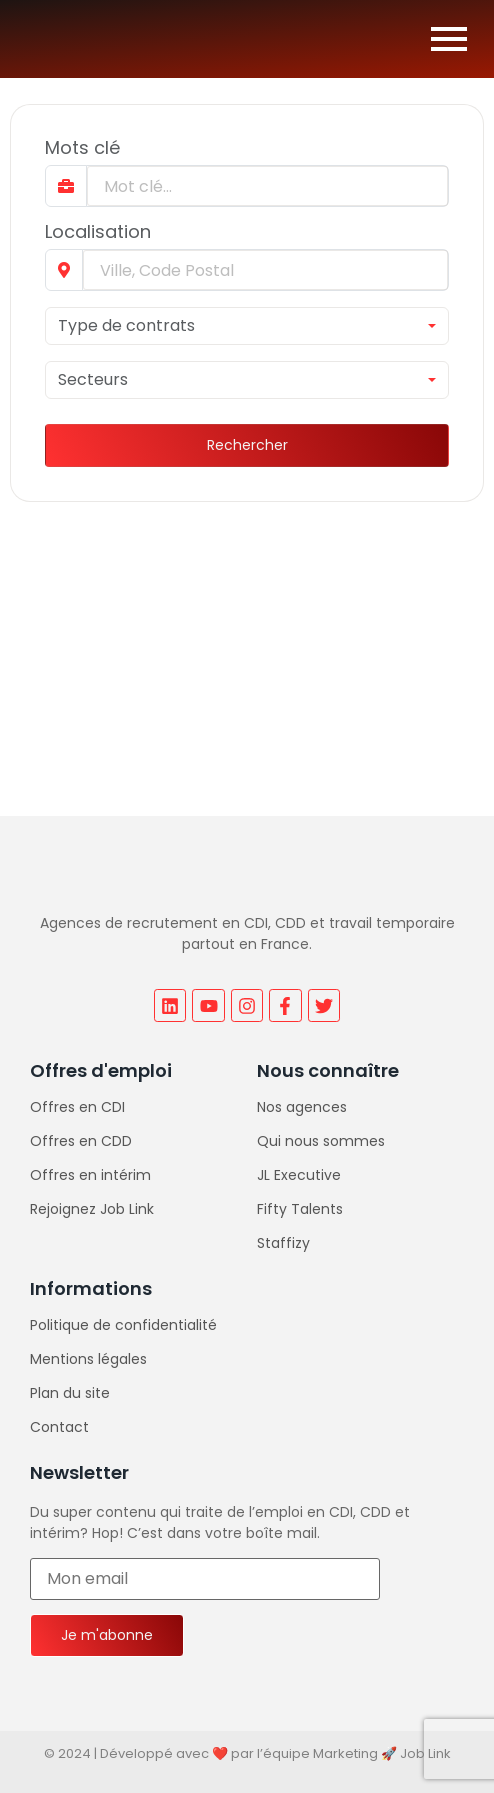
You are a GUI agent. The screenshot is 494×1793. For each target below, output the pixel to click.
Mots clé (82, 148)
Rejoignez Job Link (92, 1209)
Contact (59, 1427)
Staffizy (283, 1243)
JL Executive (299, 1175)
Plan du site (70, 1393)
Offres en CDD (81, 1141)
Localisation (98, 232)
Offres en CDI (77, 1107)
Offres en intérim (90, 1175)
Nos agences (302, 1107)
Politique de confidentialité (123, 1325)
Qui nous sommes (321, 1141)
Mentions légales (88, 1359)
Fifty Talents (300, 1209)
